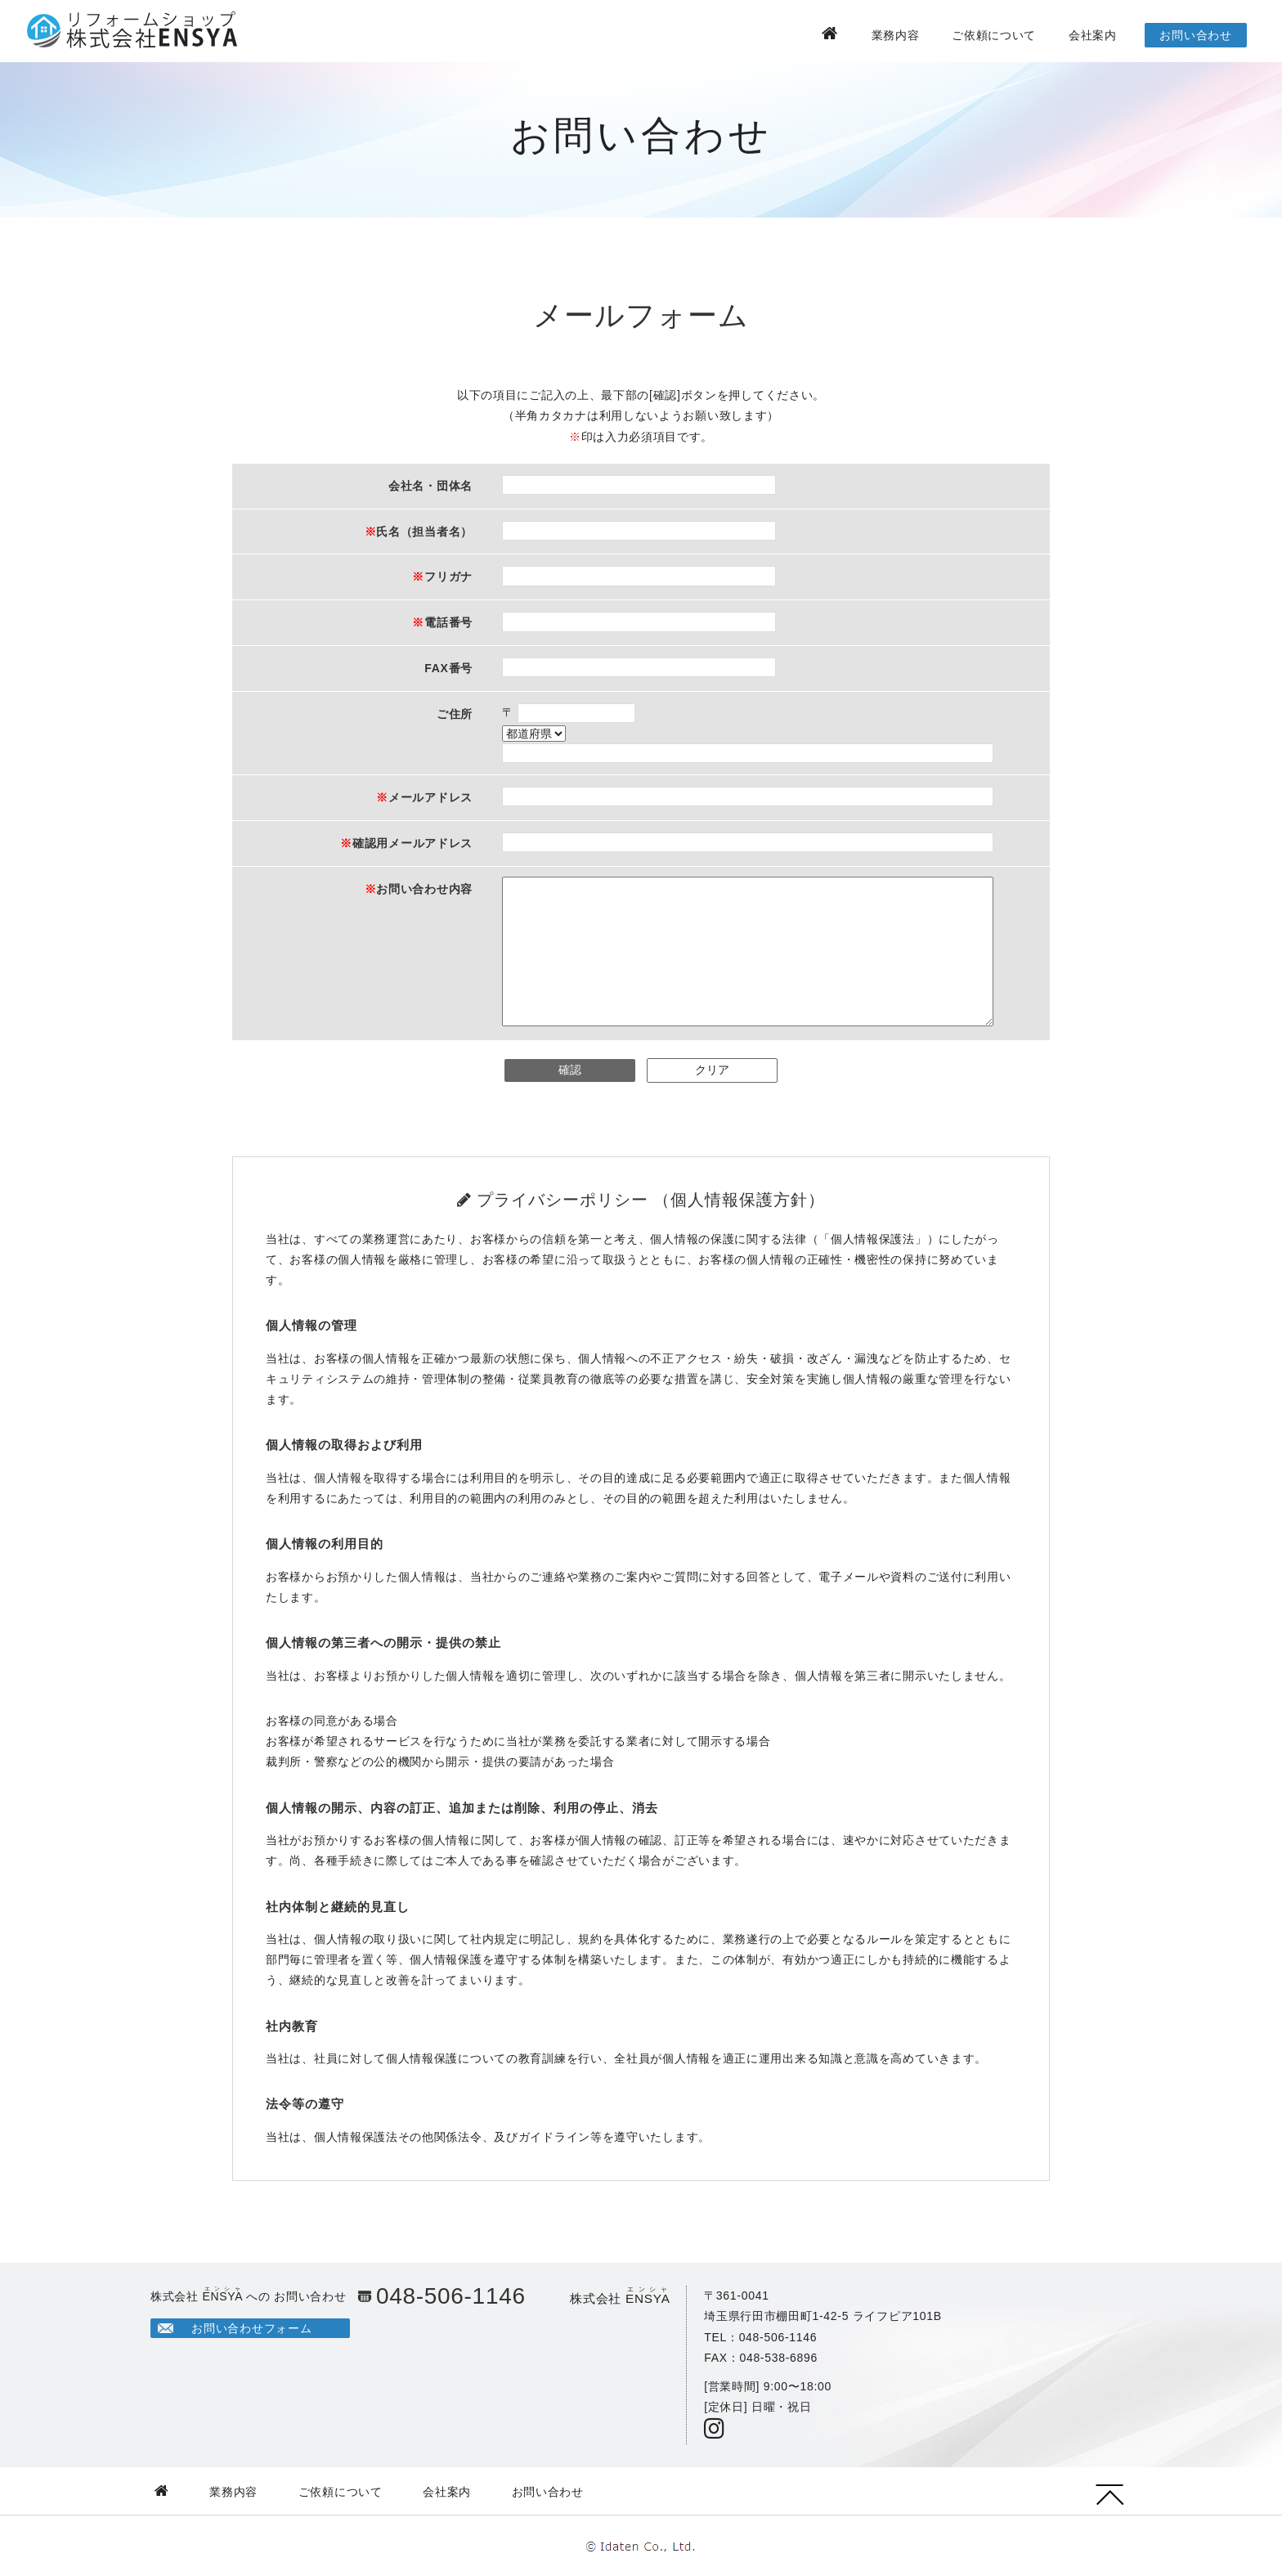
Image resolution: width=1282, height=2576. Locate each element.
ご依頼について (994, 35)
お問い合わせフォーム (251, 2328)
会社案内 (1093, 35)
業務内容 (896, 35)
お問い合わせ (1195, 35)
